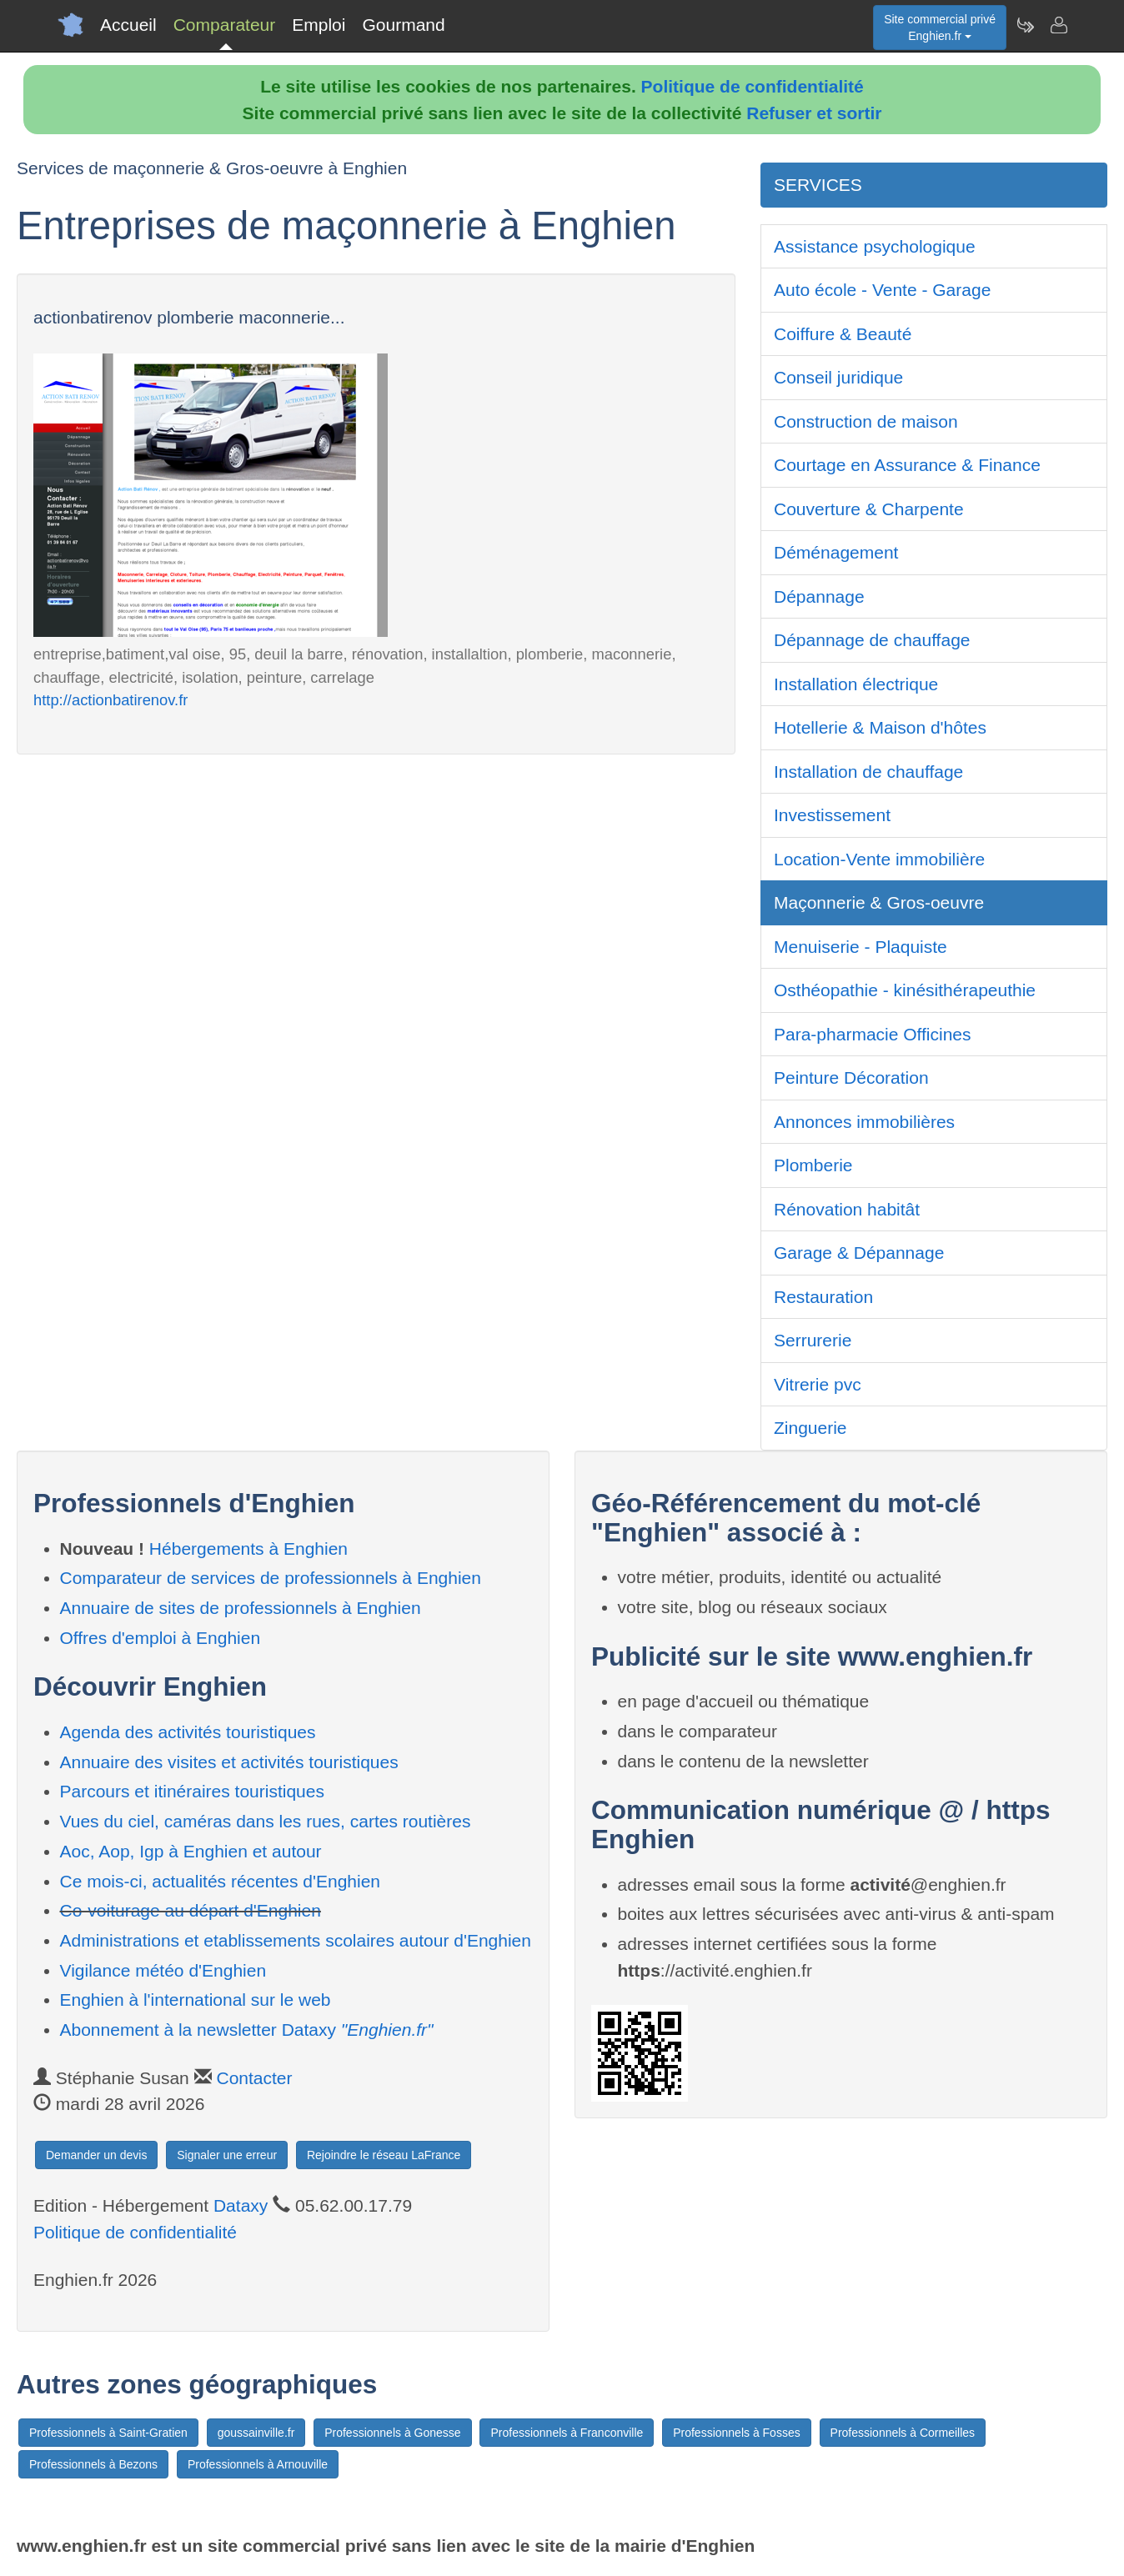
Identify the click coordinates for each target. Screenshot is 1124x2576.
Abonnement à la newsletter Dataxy (247, 2029)
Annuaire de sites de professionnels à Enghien (240, 1607)
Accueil (128, 24)
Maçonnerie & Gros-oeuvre (879, 902)
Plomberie (813, 1165)
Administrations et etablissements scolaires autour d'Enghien (295, 1940)
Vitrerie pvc (817, 1384)
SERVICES (818, 184)
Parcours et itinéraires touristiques (192, 1791)
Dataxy (240, 2205)
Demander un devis (96, 2155)
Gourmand (403, 24)
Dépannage (819, 596)
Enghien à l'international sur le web (195, 1999)
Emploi (318, 24)
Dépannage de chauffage (872, 639)
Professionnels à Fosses (736, 2432)
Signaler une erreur (227, 2155)
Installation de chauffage (868, 771)
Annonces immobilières (864, 1121)
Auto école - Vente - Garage (882, 289)
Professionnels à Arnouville (258, 2464)
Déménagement (836, 552)
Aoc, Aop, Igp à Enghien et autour (191, 1851)
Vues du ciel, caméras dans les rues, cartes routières (265, 1821)
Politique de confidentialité (752, 86)
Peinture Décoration (851, 1077)
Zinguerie (810, 1427)
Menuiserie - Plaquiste (860, 946)
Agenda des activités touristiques (188, 1732)
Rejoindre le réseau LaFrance (383, 2155)
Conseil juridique (838, 377)
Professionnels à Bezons (93, 2464)
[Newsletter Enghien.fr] (1024, 25)
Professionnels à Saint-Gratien (108, 2432)
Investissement (832, 814)
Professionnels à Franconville (566, 2432)
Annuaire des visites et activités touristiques (229, 1762)
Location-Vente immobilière (879, 859)
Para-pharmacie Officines (872, 1034)
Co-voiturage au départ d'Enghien (190, 1910)
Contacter (254, 2077)
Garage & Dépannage (859, 1252)
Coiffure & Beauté (842, 333)
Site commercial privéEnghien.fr (940, 28)
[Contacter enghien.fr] (1058, 25)
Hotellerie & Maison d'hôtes (880, 727)
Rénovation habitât (847, 1209)
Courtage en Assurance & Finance (907, 464)
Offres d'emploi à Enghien (160, 1637)
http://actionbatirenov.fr (110, 700)
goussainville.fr (256, 2432)
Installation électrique (856, 684)
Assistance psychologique (875, 246)
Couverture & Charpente (869, 509)
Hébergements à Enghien (248, 1548)
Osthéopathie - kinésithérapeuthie (905, 990)
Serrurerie (812, 1340)
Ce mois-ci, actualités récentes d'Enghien (220, 1881)
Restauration (823, 1296)
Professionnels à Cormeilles (903, 2432)
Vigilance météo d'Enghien (163, 1970)
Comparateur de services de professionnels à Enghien (270, 1577)
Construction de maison (866, 421)
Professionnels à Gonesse (392, 2432)
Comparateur (224, 24)
